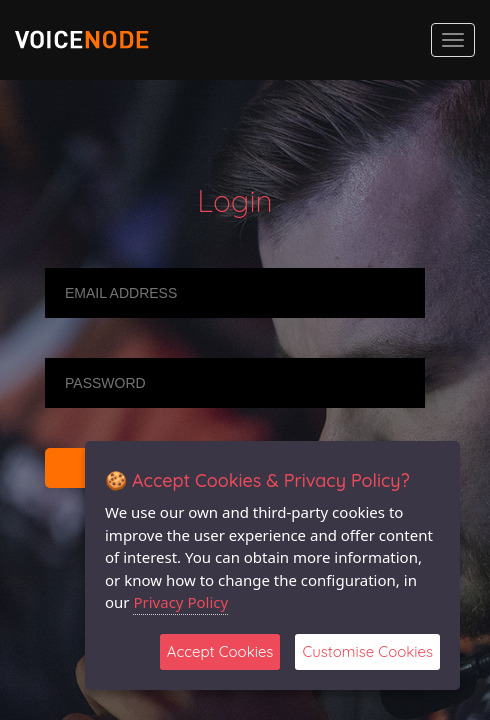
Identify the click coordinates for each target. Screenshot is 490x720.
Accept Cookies (220, 651)
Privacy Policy (180, 602)
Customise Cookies (367, 651)
